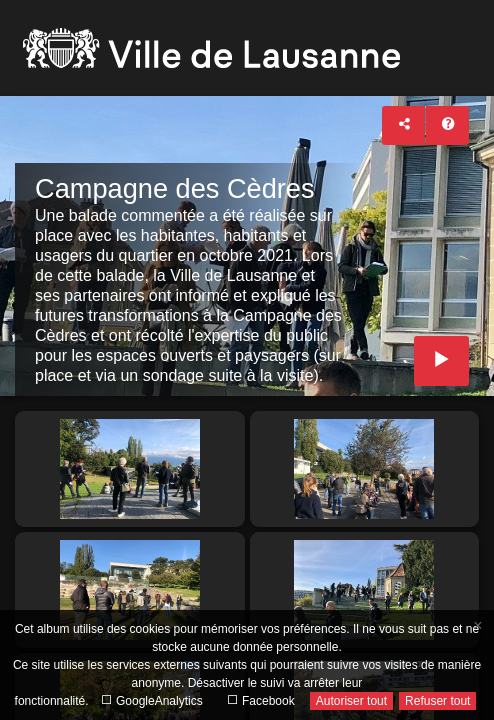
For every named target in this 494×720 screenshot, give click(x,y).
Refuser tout (437, 701)
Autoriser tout (351, 701)
